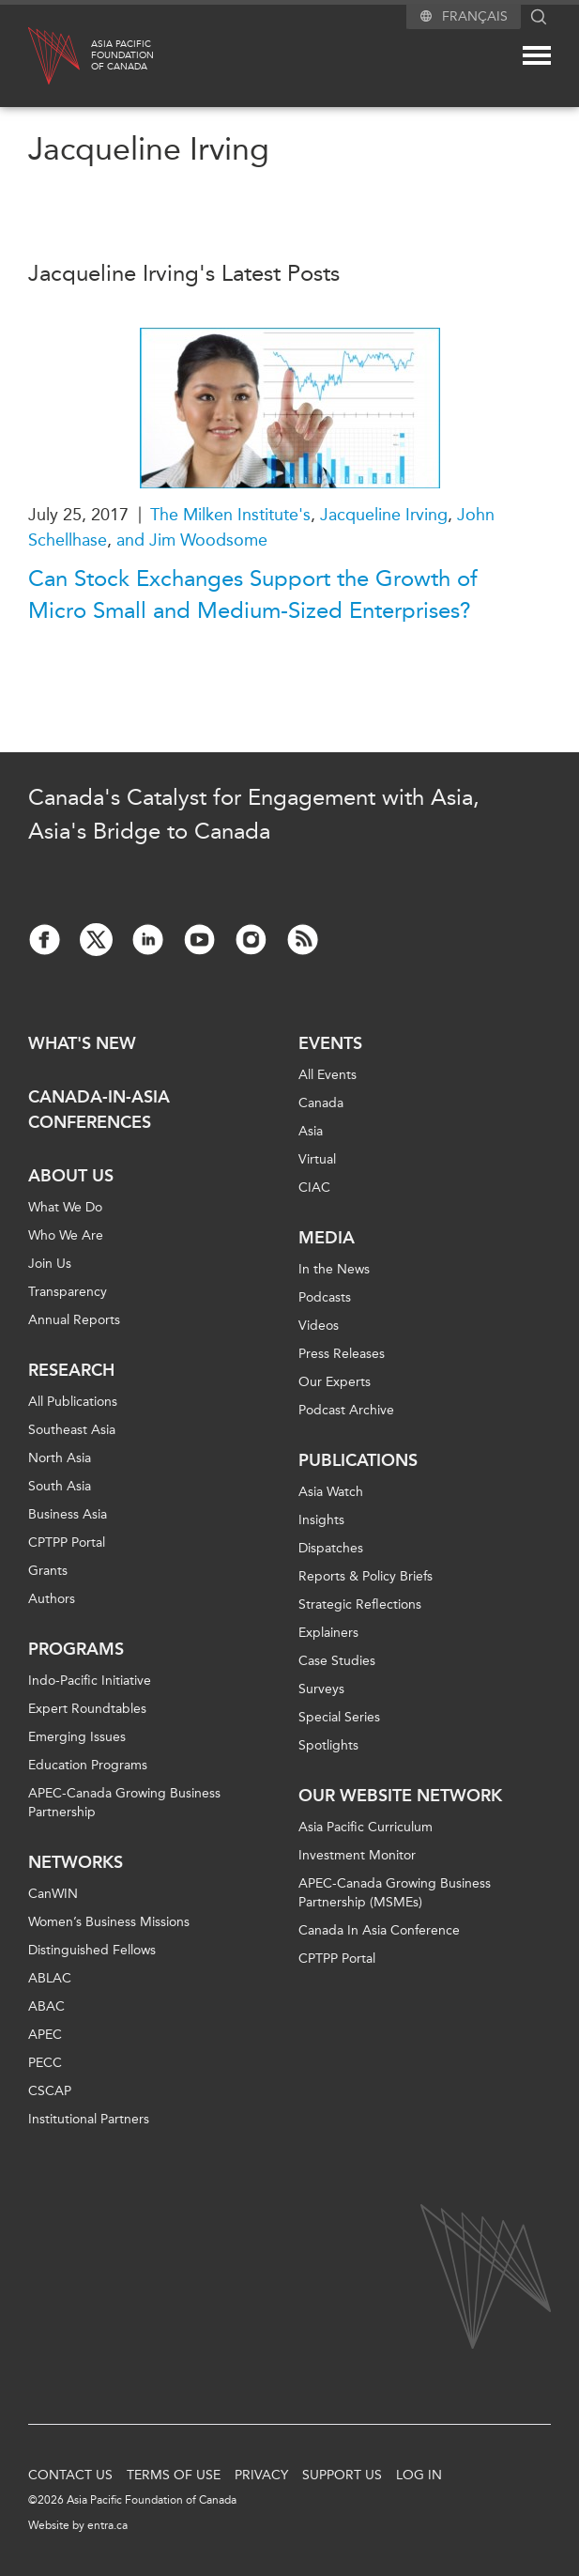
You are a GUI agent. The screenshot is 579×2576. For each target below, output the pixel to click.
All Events (327, 1075)
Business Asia (67, 1514)
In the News (334, 1269)
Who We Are (65, 1235)
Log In (419, 2475)
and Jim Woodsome (191, 540)
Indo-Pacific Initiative (89, 1681)
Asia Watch (330, 1492)
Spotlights (328, 1745)
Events (330, 1043)
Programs (76, 1649)
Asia (310, 1131)
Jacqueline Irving (384, 514)
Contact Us (70, 2475)
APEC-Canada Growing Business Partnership (124, 1802)
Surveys (321, 1689)
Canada (320, 1103)
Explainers (328, 1633)
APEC (45, 2035)
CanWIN (53, 1894)
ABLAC (49, 1978)
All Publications (72, 1402)
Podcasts (324, 1297)
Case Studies (336, 1661)
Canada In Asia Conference (379, 1930)
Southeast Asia (71, 1430)
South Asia (59, 1486)
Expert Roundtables (87, 1709)
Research (71, 1370)
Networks (75, 1862)
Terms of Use (174, 2475)
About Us (71, 1175)
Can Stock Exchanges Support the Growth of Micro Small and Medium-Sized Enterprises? (253, 594)
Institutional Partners (88, 2119)
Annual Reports (74, 1320)
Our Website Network (400, 1795)
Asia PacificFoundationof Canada (122, 55)
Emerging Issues (77, 1737)
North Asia (59, 1458)
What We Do (65, 1207)
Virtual (317, 1159)
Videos (318, 1326)
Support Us (342, 2475)
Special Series (339, 1717)
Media (326, 1237)
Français (475, 16)
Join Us (49, 1264)
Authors (51, 1599)
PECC (45, 2063)
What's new (82, 1043)
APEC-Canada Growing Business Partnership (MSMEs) (394, 1892)
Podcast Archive (346, 1410)
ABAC (46, 2006)
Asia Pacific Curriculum (365, 1827)
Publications (358, 1460)
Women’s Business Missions (109, 1922)
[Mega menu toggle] (537, 55)
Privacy (261, 2475)
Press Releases (341, 1354)
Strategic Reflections (359, 1604)
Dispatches (330, 1548)
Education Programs (87, 1765)
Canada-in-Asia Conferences (99, 1110)
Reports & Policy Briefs (365, 1576)
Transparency (67, 1292)
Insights (321, 1520)
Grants (48, 1571)
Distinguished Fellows (92, 1950)
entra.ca (107, 2525)
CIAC (314, 1187)
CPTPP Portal (66, 1542)
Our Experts (334, 1382)
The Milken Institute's (230, 514)
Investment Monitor (357, 1855)
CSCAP (49, 2091)
